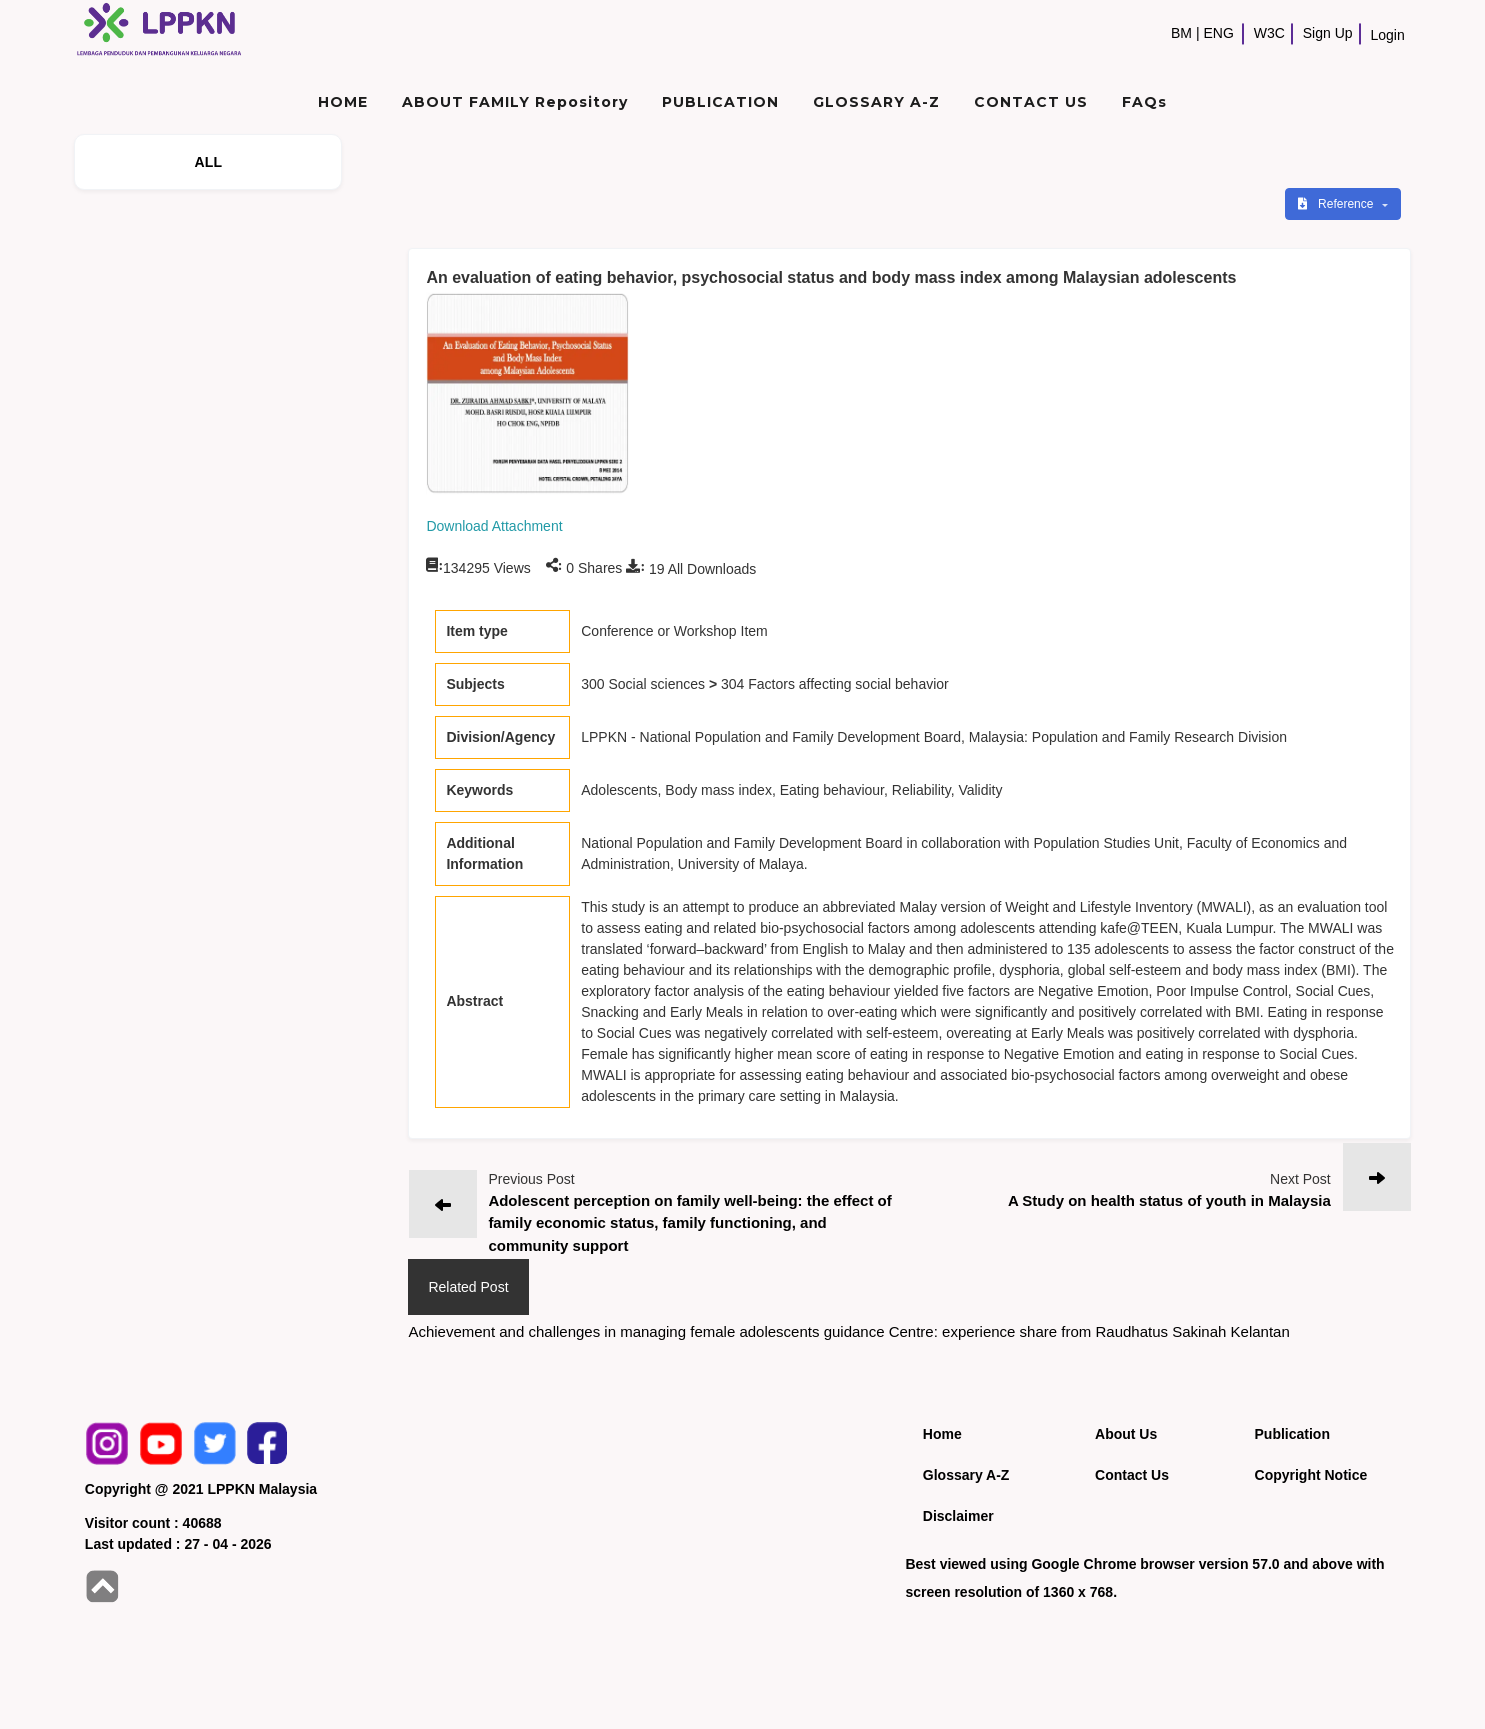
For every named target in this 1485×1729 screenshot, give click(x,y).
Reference (1337, 204)
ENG (1219, 33)
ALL (208, 162)
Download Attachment (494, 526)
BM (1181, 33)
